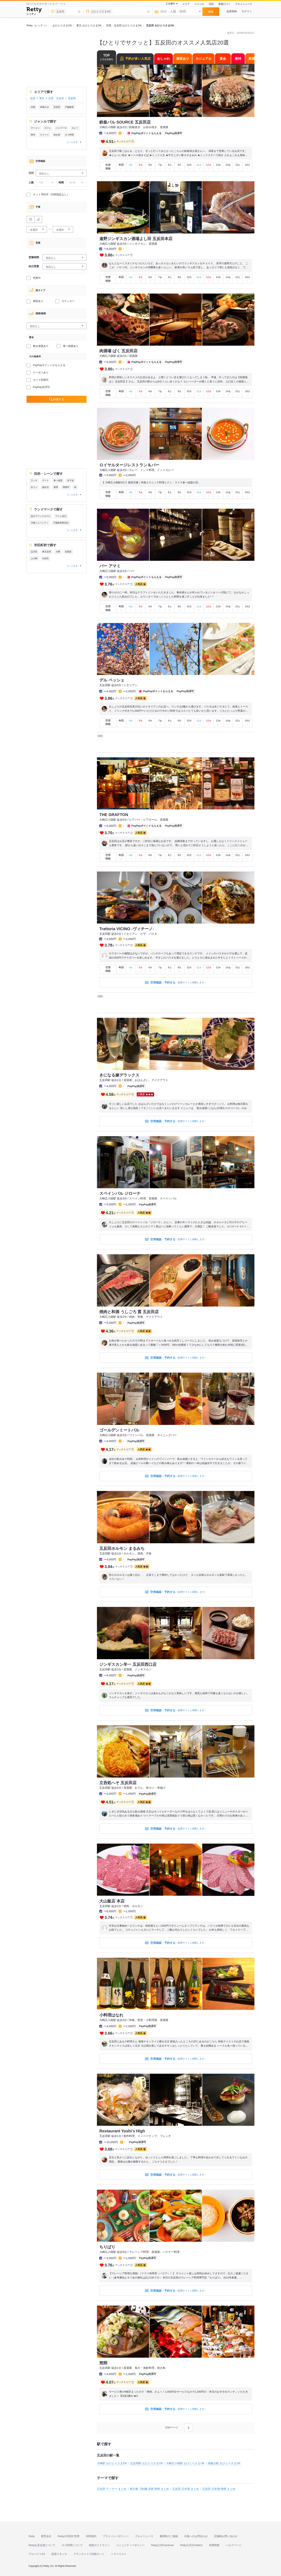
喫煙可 (66, 487)
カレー (75, 128)
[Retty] (34, 10)
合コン (34, 487)
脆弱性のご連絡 (169, 2536)
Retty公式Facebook (162, 2545)
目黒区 (68, 551)
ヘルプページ (233, 2545)
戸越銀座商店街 (61, 522)
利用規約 (91, 2536)
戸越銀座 (69, 107)
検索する (58, 399)
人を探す (170, 3)
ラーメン (35, 128)
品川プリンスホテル (41, 516)
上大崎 (34, 558)
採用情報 (214, 2545)
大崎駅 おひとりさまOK (112, 2463)
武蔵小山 (44, 107)
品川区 (34, 551)
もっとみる (72, 142)
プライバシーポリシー (116, 2536)
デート (45, 480)
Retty (32, 2536)
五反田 (57, 107)
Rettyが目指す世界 (68, 2536)
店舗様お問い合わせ (225, 2536)
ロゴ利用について (72, 2545)
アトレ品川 (60, 516)
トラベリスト (119, 2553)
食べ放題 (58, 480)
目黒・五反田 (56, 98)
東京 (41, 98)
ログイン (247, 11)
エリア (186, 4)
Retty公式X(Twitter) (191, 2545)
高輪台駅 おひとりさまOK (224, 2463)
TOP (106, 57)
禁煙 (56, 487)
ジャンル (199, 4)
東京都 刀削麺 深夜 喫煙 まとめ (149, 2488)
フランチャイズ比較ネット (89, 2553)
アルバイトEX (37, 2553)
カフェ (47, 128)
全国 (32, 98)
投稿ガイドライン (99, 2545)
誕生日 (45, 487)
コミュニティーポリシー (130, 2545)
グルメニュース (243, 4)
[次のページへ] (188, 2428)
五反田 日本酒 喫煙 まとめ (218, 2488)
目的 (211, 4)
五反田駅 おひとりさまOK (146, 2463)
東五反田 (46, 551)
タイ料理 (69, 135)
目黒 (33, 107)
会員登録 (231, 11)
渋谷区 (45, 558)
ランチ (34, 480)
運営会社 (46, 2536)
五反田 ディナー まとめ (112, 2488)
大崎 (58, 551)
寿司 (33, 135)
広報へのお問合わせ (196, 2536)
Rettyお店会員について (42, 2545)
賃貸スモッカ (59, 2553)
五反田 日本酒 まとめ (185, 2488)
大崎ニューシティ (39, 522)
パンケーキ (61, 128)
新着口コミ (224, 4)
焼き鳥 (57, 135)
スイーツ (44, 135)
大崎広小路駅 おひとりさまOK (185, 2463)
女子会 (70, 480)
